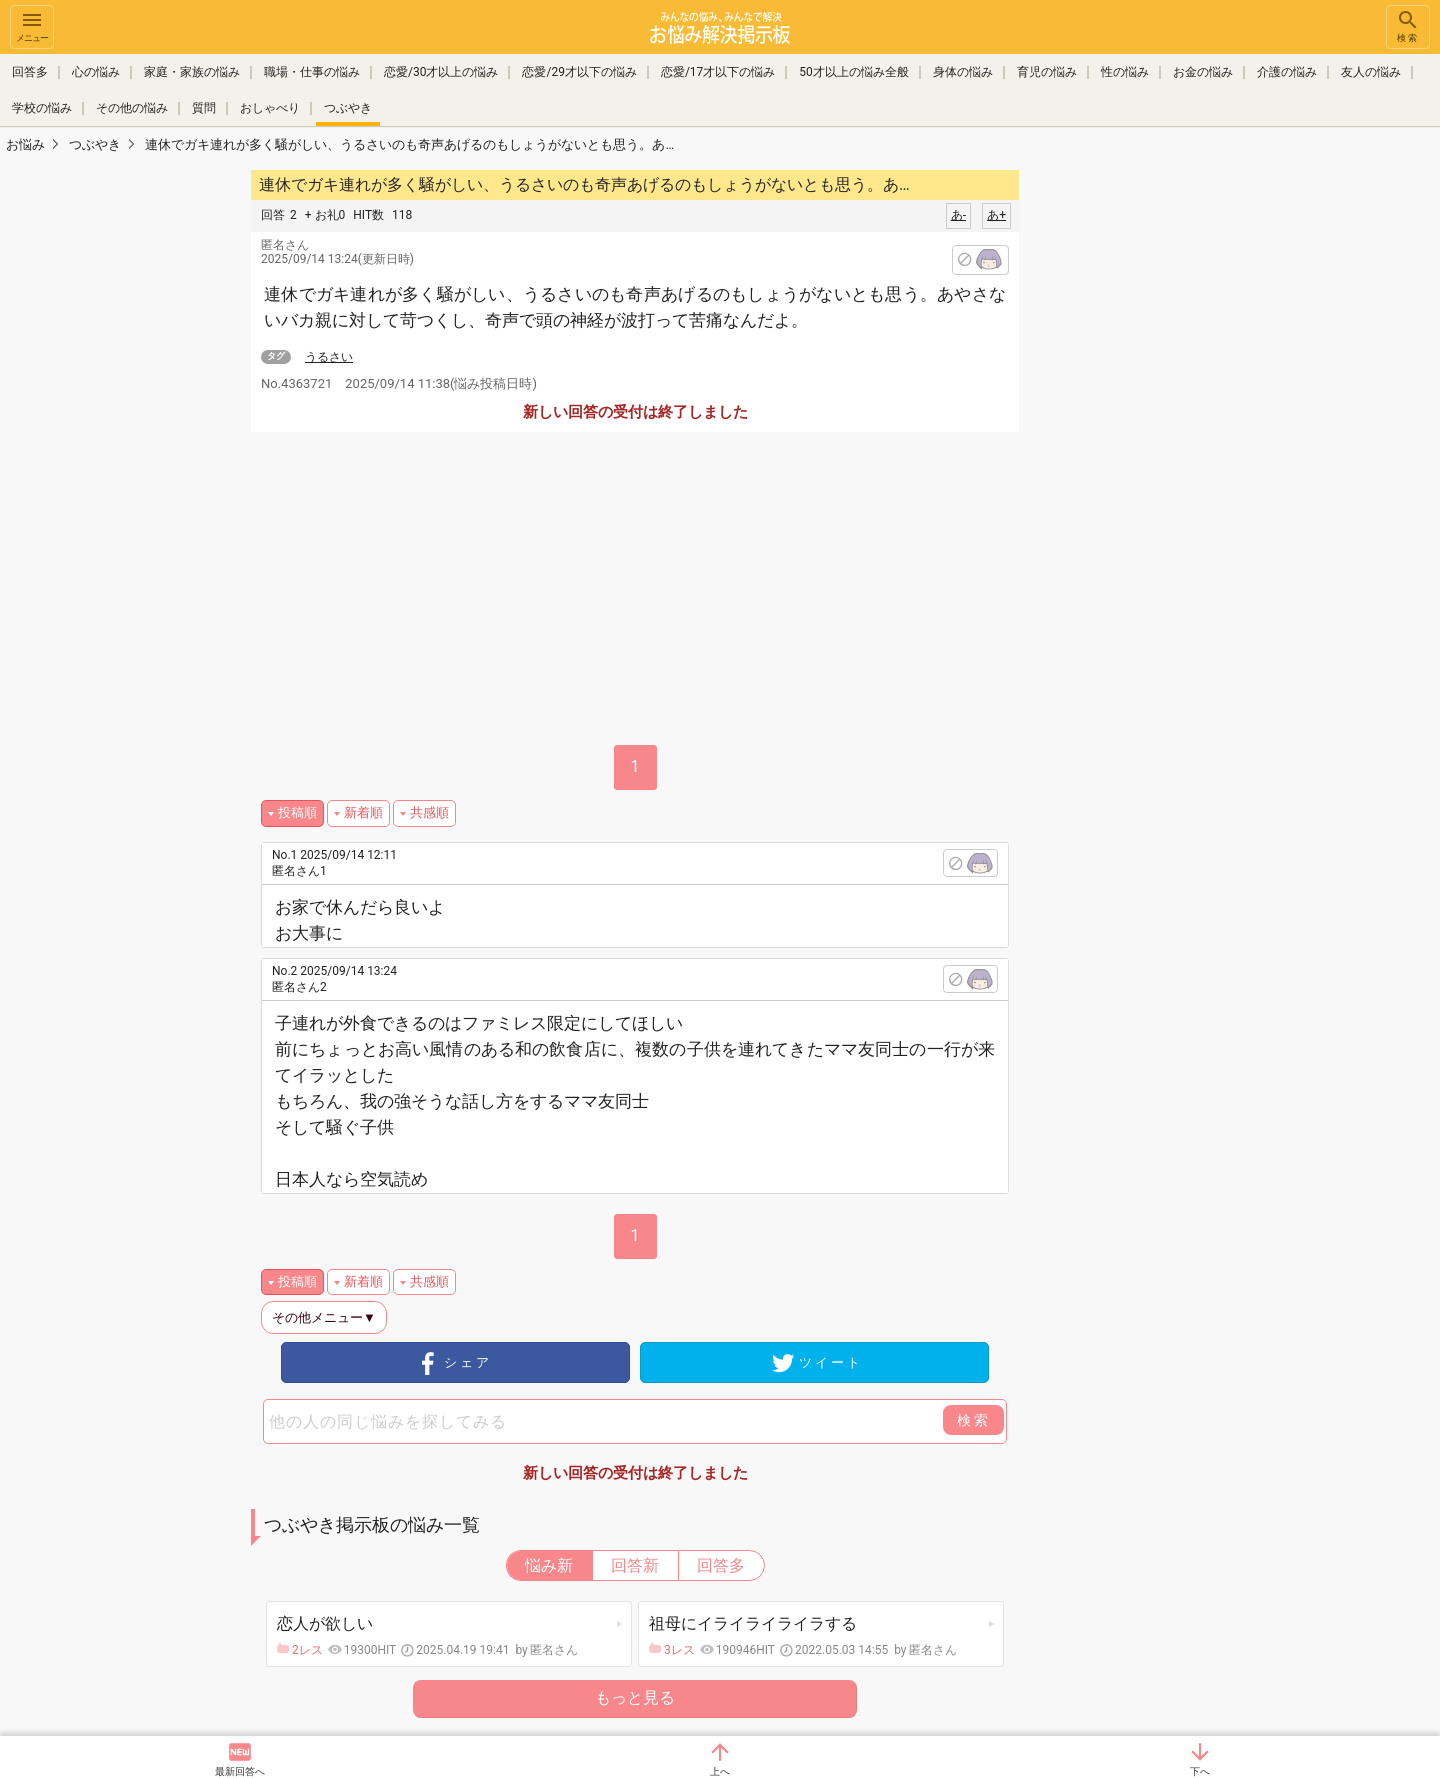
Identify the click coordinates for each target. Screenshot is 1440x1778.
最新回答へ (240, 1771)
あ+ (996, 215)
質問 (204, 108)
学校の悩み (42, 108)
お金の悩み (1203, 72)
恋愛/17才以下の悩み (718, 72)
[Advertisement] (1160, 466)
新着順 (363, 812)
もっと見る (635, 1697)
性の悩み (1125, 72)
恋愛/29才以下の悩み (579, 72)
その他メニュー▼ (324, 1317)
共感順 (429, 812)
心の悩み (96, 72)
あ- (958, 215)
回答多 (30, 72)
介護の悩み (1287, 72)
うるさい (329, 357)
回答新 (635, 1565)
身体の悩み (963, 72)
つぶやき (348, 108)
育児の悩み (1047, 72)
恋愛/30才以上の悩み (441, 72)
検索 (1408, 25)
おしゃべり (270, 108)
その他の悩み (132, 108)
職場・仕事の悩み (312, 72)
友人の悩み (1371, 72)
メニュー (32, 25)
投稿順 (297, 812)
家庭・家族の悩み (192, 72)
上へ (720, 1771)
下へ (1200, 1771)
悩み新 (549, 1565)
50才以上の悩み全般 (854, 72)
